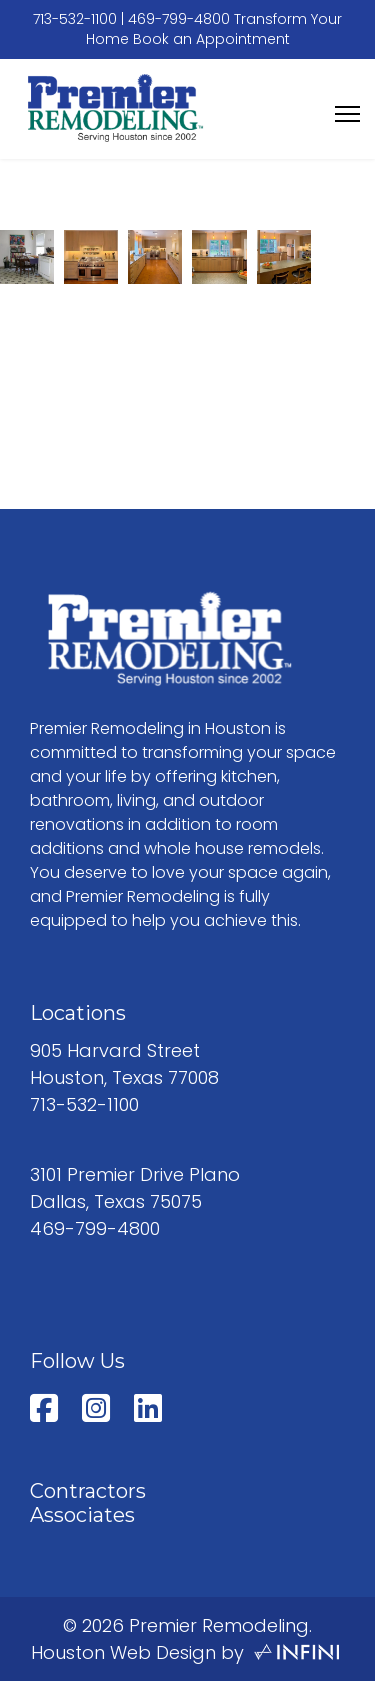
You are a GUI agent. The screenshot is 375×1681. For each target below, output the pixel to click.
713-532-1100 (75, 19)
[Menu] (347, 114)
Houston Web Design (123, 1652)
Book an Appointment (211, 39)
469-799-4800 (179, 19)
